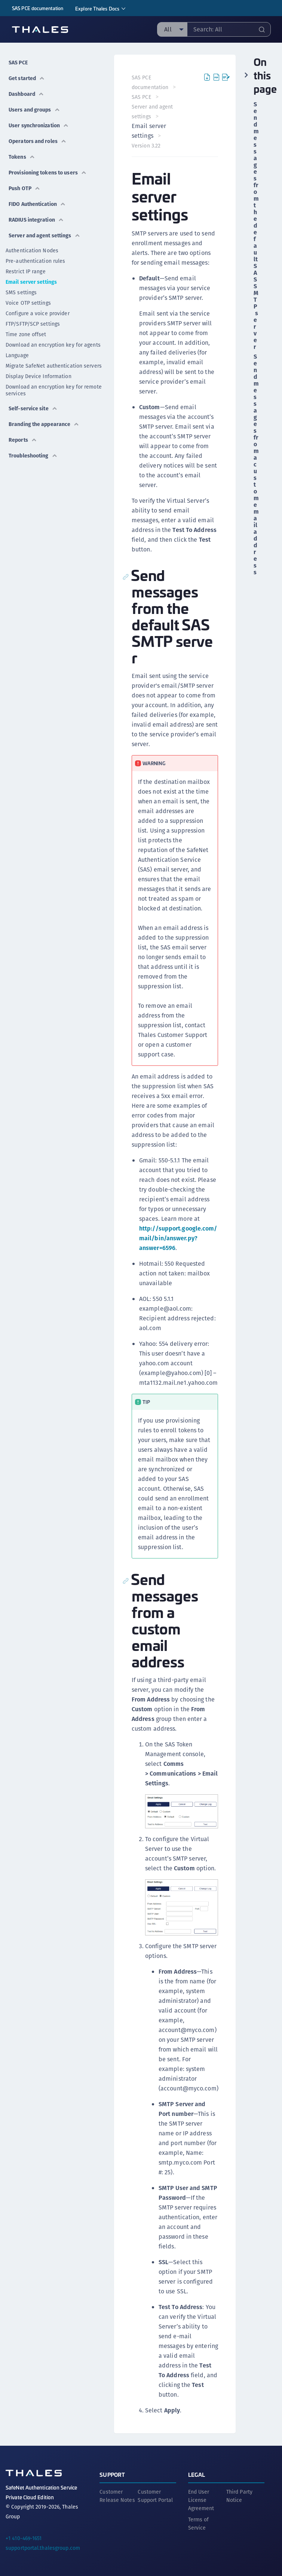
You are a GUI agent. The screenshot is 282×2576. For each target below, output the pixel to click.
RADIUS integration (36, 219)
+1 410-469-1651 (24, 2537)
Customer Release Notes (117, 2495)
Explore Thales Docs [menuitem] (97, 8)
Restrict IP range (26, 271)
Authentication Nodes (32, 250)
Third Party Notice (239, 2495)
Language (17, 355)
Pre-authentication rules (35, 261)
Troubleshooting (33, 455)
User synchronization (39, 125)
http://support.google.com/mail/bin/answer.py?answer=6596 (179, 1238)
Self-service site (33, 408)
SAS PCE (18, 62)
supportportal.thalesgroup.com (43, 2547)
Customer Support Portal (155, 2495)
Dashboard (26, 94)
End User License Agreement (201, 2499)
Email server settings (31, 282)
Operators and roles (38, 141)
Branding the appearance (44, 424)
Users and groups (34, 109)
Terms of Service (198, 2523)
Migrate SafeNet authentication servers (54, 365)
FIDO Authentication (37, 204)
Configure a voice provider (38, 313)
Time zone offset (26, 334)
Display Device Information (38, 376)
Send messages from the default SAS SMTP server (256, 225)
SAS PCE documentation (37, 8)
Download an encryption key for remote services (54, 390)
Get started (27, 78)
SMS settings (21, 292)
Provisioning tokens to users (48, 172)
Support (112, 2474)
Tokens (22, 157)
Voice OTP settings (28, 302)
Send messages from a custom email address (256, 464)
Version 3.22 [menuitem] (146, 145)
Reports (23, 440)
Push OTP (24, 188)
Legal (196, 2474)
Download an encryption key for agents (53, 344)
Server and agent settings (44, 235)
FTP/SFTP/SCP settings (33, 323)
